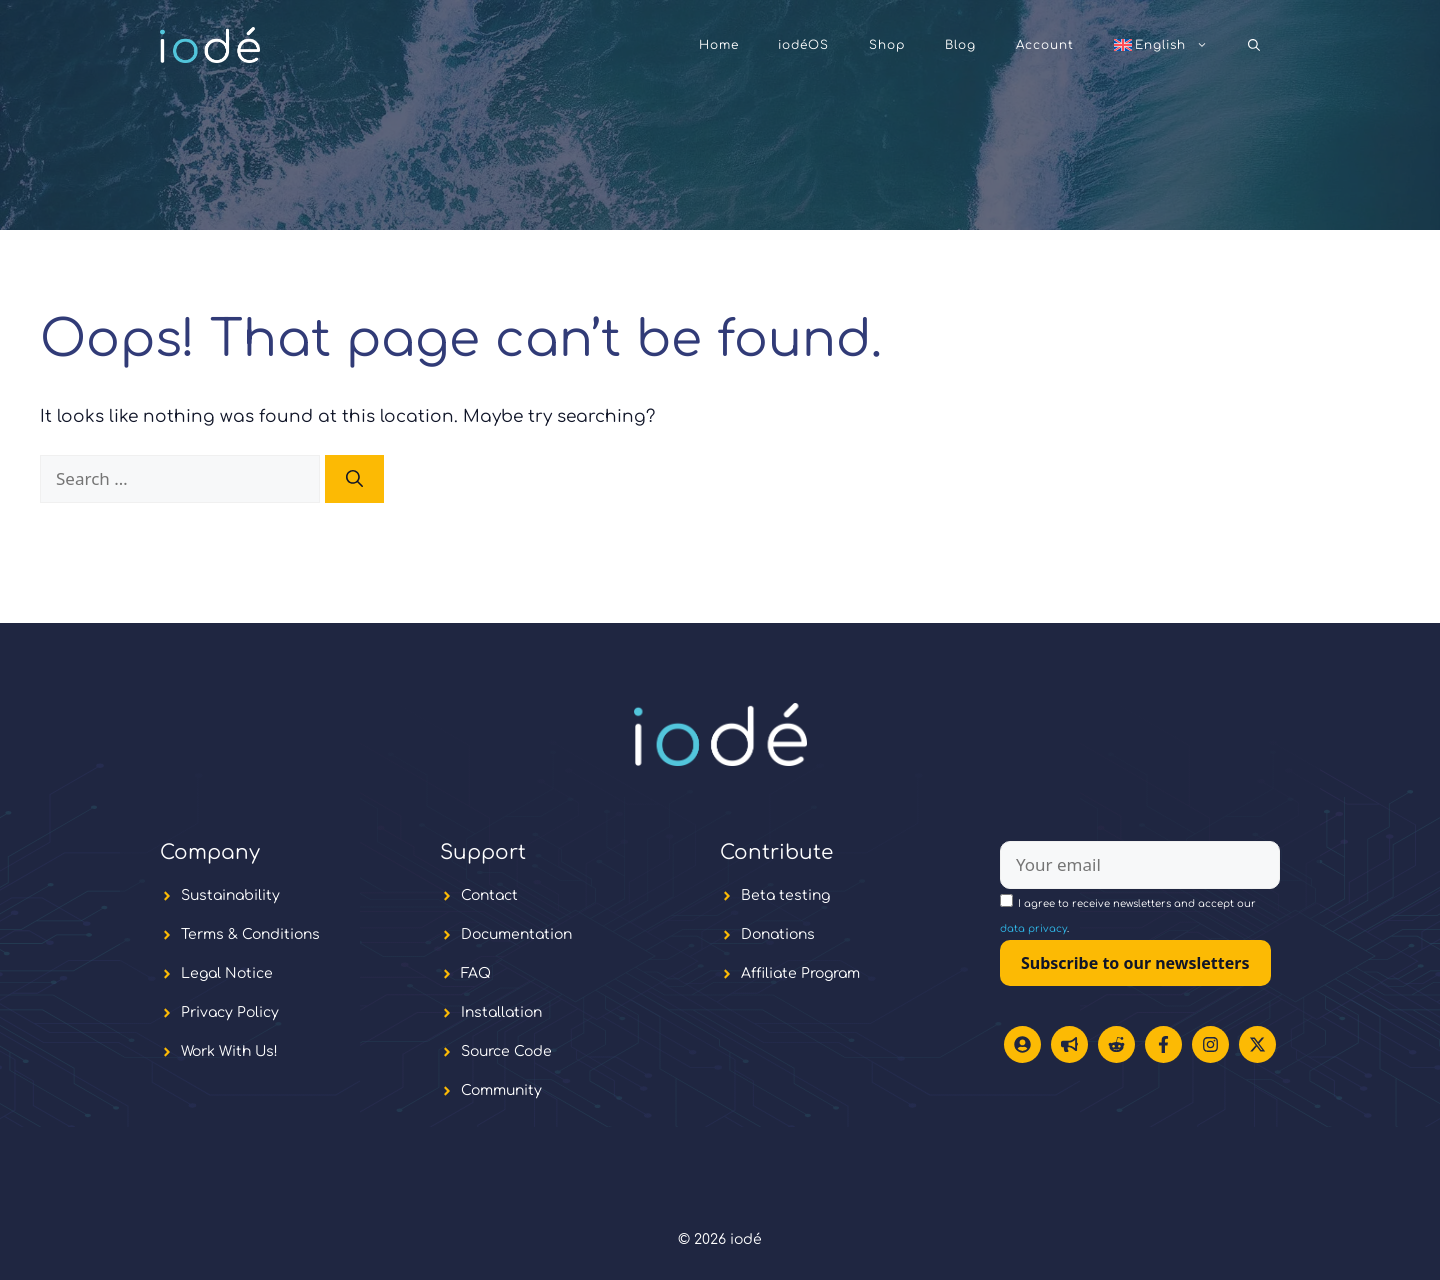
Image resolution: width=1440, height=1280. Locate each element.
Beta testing (785, 895)
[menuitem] (1161, 45)
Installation (501, 1012)
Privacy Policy (230, 1012)
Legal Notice (227, 973)
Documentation (516, 934)
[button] (1254, 45)
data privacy (1033, 928)
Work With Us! (229, 1051)
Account (1045, 45)
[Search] (354, 479)
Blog (960, 45)
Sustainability (230, 895)
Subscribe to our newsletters (1135, 963)
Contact (489, 895)
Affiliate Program (800, 973)
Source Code (506, 1051)
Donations (778, 934)
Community (501, 1090)
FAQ (476, 973)
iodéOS (803, 45)
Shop (887, 45)
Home (719, 45)
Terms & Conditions (250, 934)
